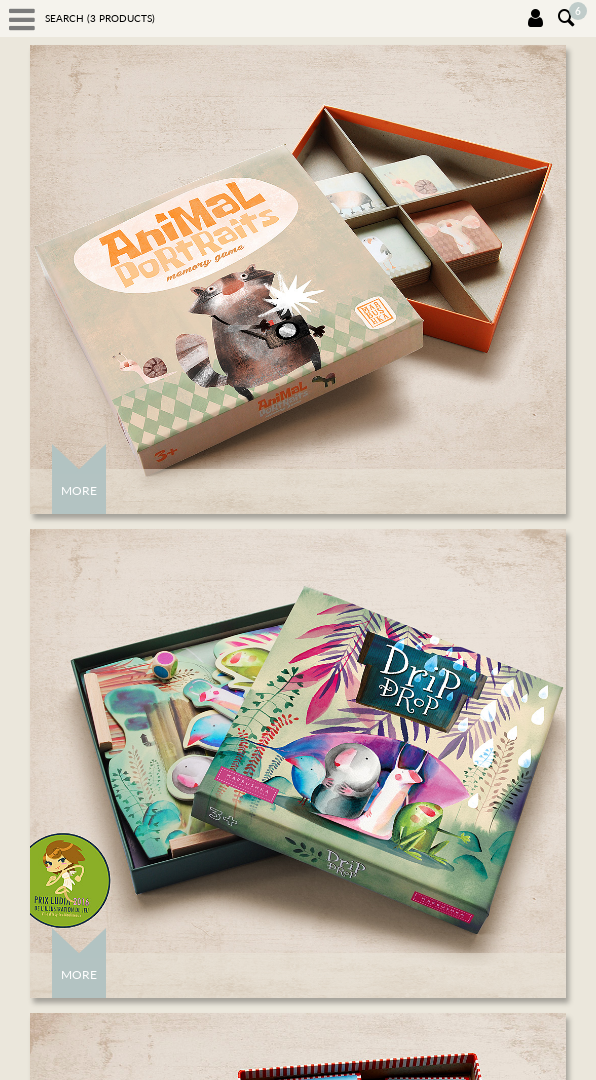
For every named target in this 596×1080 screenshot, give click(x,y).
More (79, 490)
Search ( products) (100, 18)
